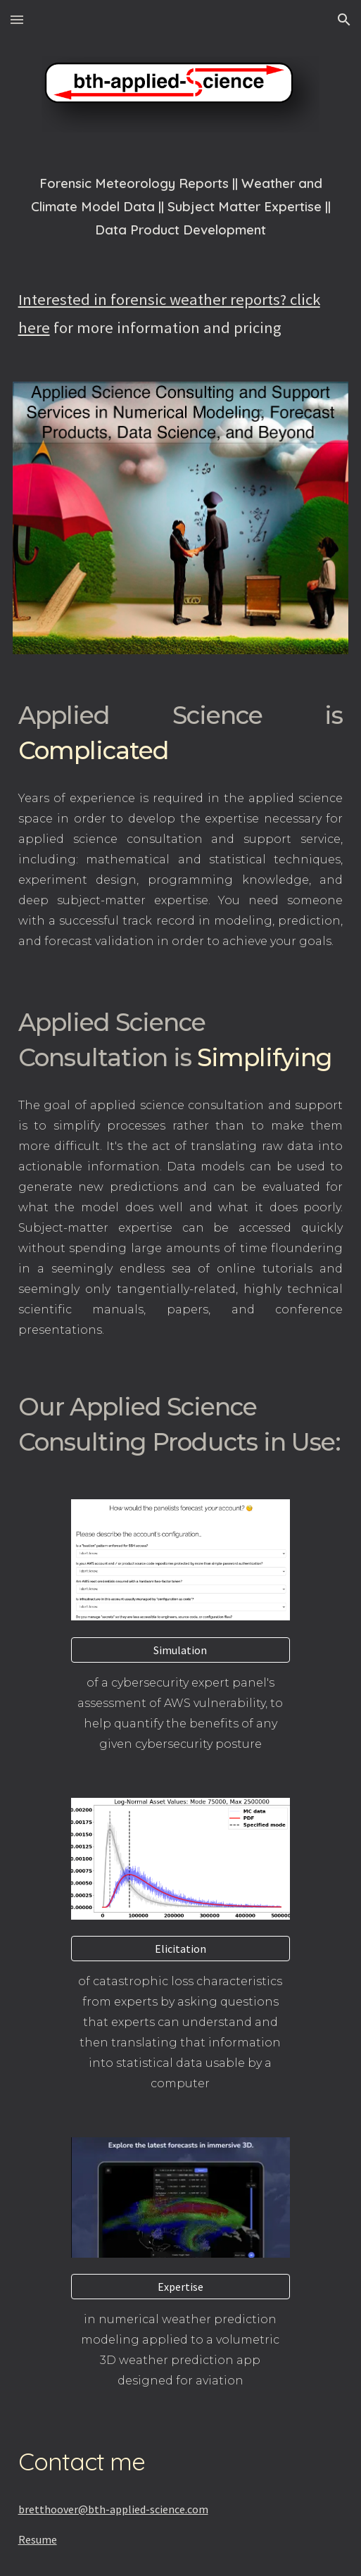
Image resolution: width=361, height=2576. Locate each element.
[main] (181, 206)
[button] (17, 19)
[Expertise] (180, 2287)
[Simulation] (180, 1650)
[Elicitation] (180, 1949)
